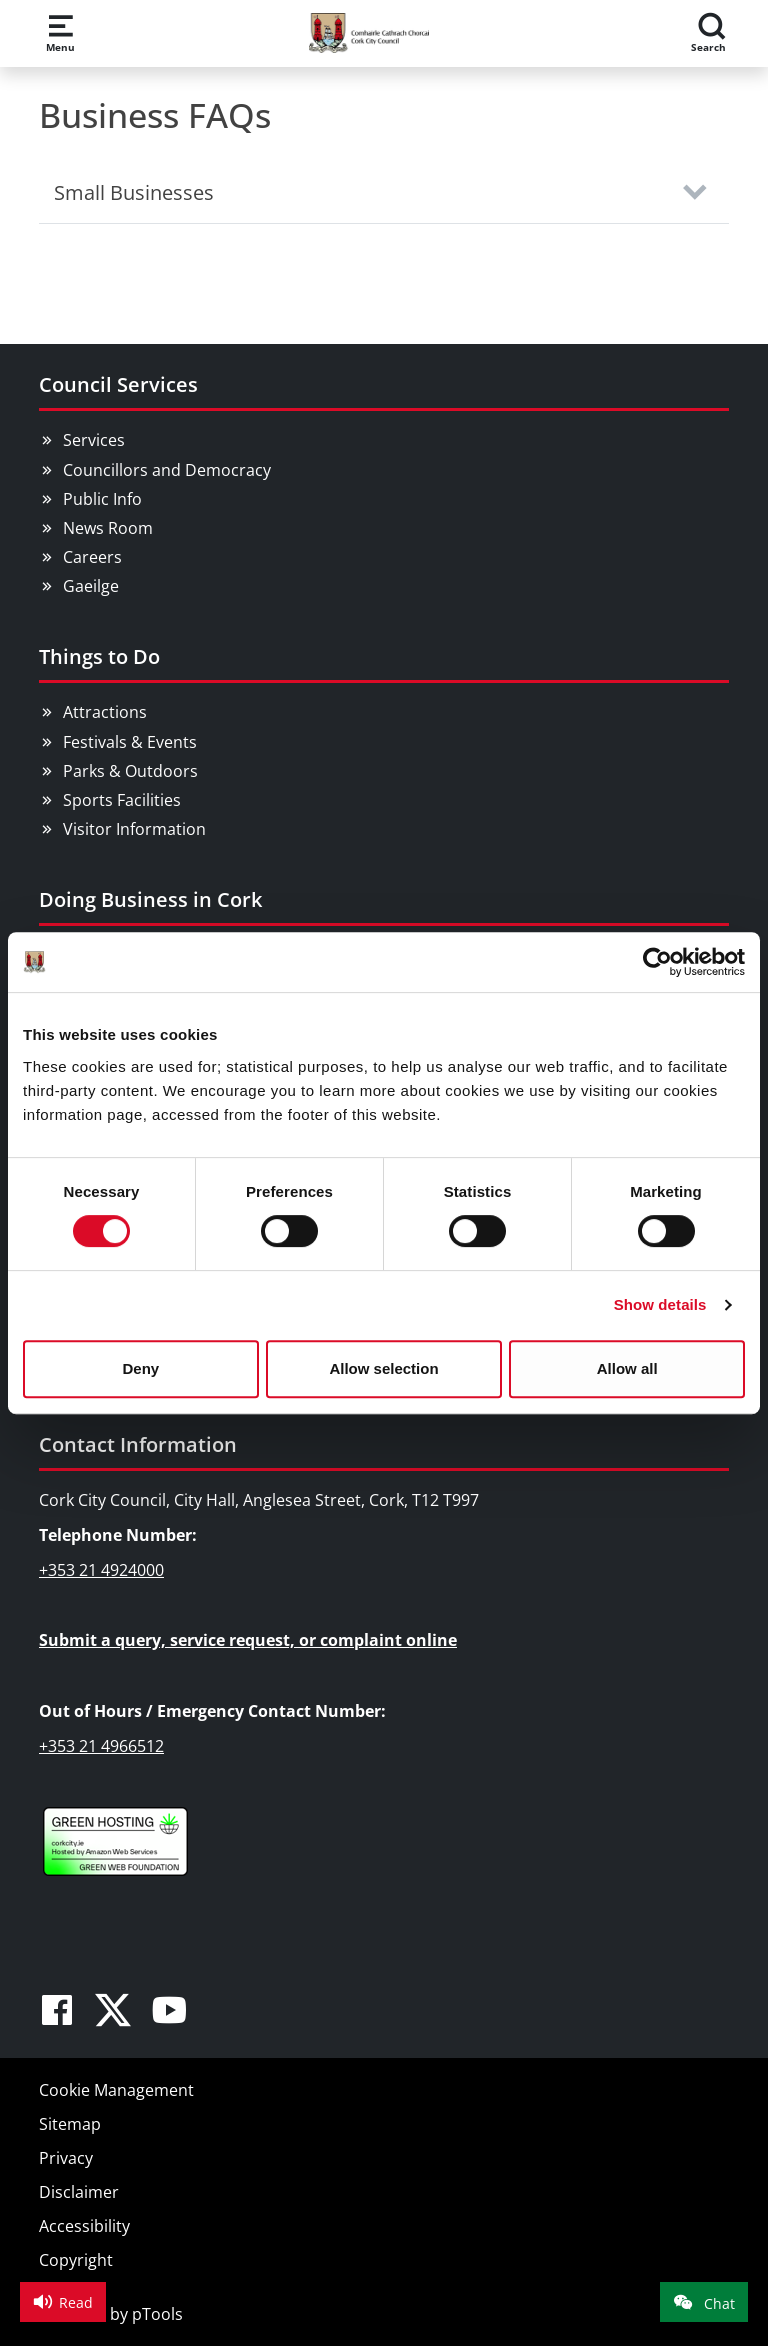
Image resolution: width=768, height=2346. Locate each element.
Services (94, 440)
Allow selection (383, 1368)
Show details (660, 1304)
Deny (140, 1368)
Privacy (66, 2158)
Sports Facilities (122, 800)
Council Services (118, 384)
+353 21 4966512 (101, 1746)
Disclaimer (79, 2192)
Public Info (102, 499)
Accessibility (84, 2226)
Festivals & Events (130, 742)
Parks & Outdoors (130, 771)
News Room (108, 528)
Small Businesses (134, 192)
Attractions (105, 712)
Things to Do (99, 656)
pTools (157, 2314)
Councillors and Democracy (167, 470)
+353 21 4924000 (101, 1570)
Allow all (627, 1368)
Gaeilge (91, 586)
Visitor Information (134, 829)
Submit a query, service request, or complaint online (248, 1640)
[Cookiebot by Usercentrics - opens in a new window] (657, 962)
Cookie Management (116, 2090)
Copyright (76, 2260)
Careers (92, 557)
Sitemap (70, 2124)
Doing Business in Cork (150, 899)
